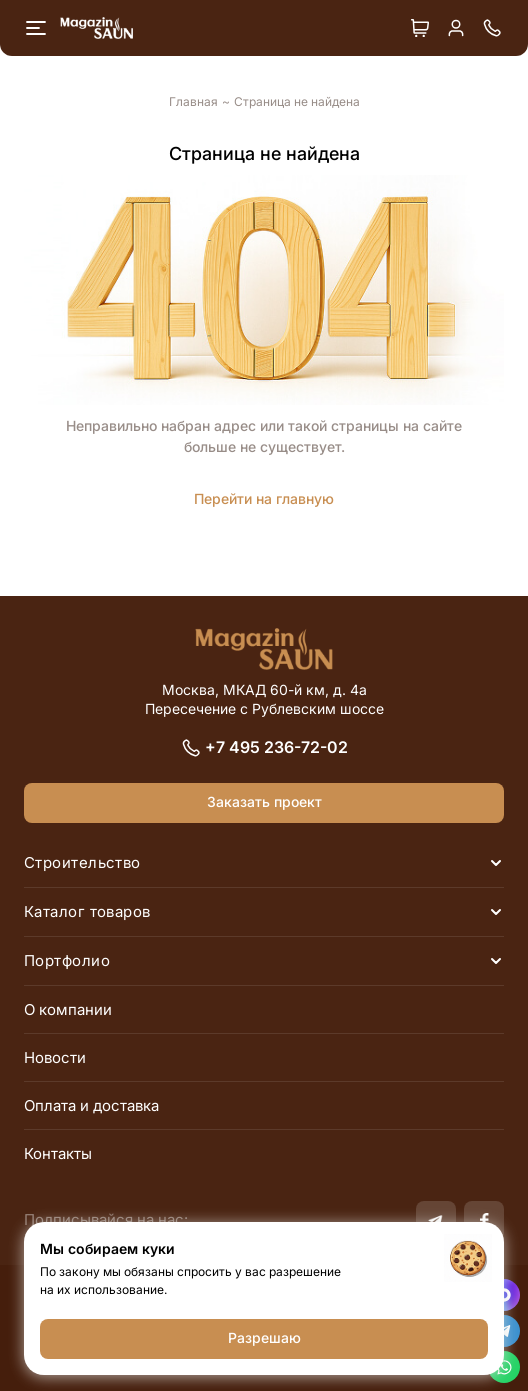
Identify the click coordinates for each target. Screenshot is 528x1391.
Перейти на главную (264, 498)
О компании (68, 1009)
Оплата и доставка (91, 1105)
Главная (193, 102)
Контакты (58, 1153)
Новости (55, 1057)
